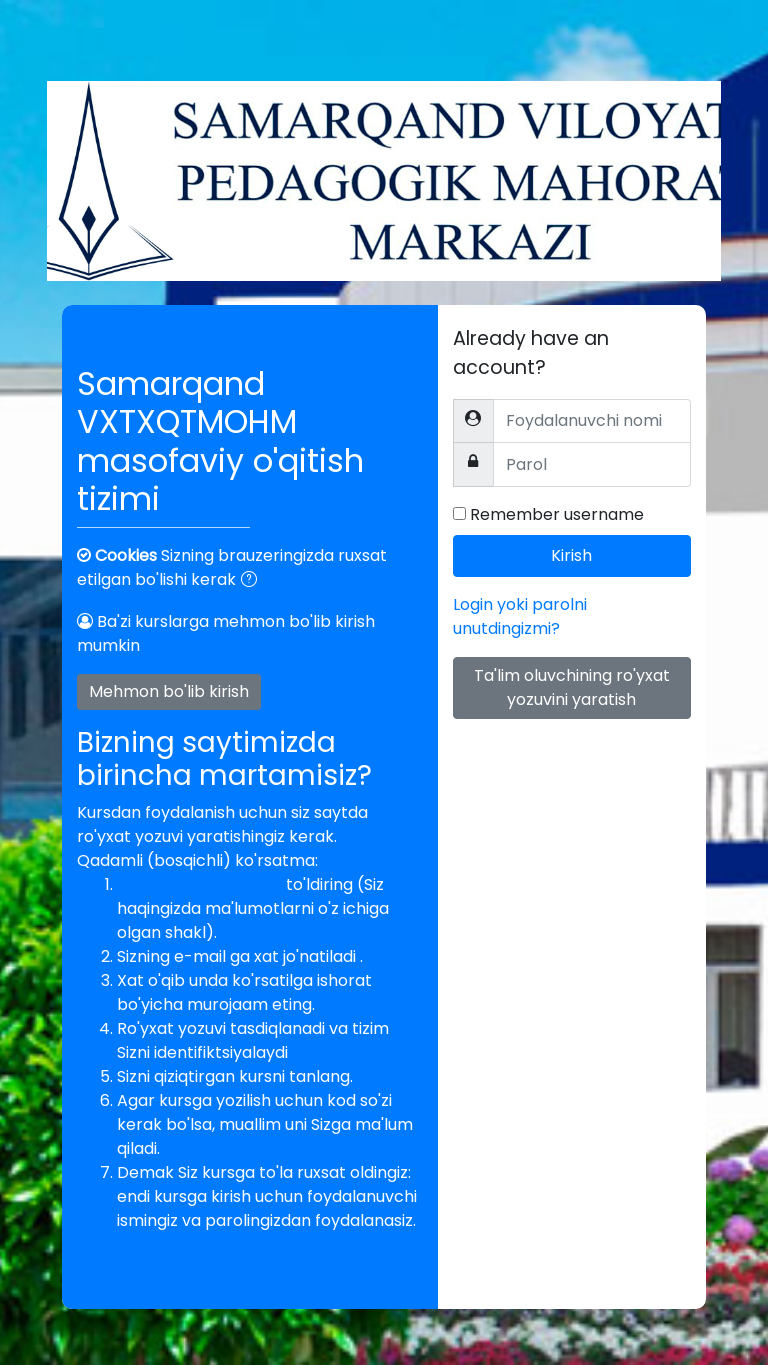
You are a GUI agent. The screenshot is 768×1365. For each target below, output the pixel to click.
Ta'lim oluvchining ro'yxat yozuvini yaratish (572, 687)
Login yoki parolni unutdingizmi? (520, 616)
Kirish (571, 555)
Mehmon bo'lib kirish (169, 691)
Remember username (557, 514)
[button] (253, 581)
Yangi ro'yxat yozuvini (201, 884)
